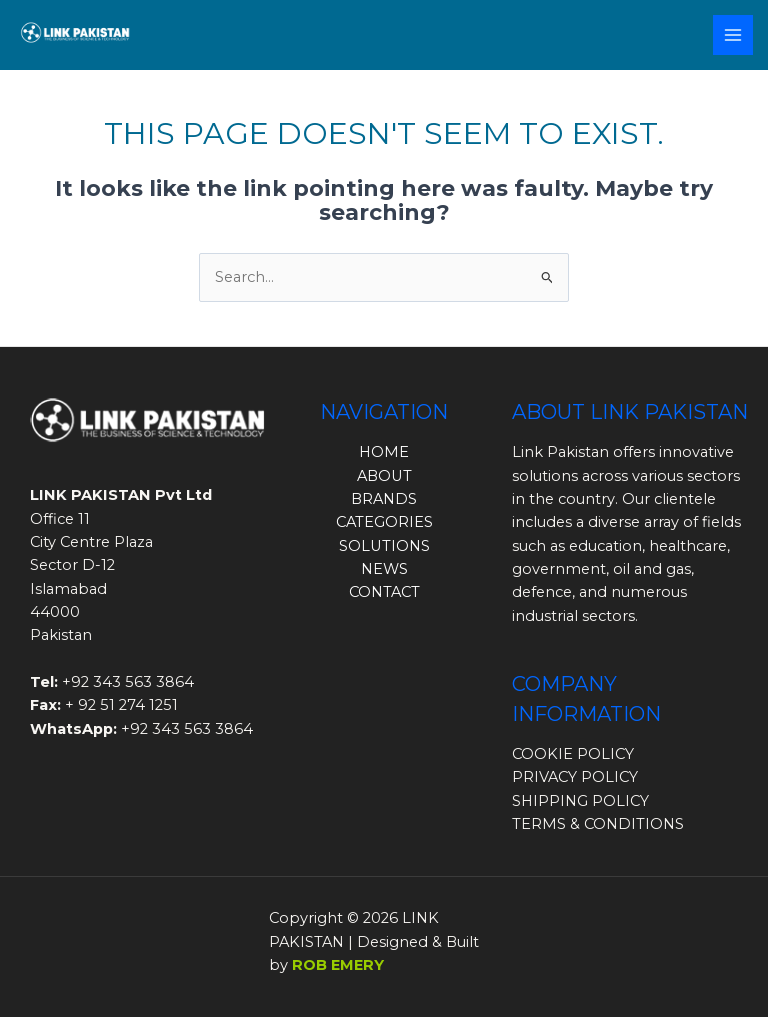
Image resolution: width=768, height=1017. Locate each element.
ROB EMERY (338, 965)
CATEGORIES (384, 522)
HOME (384, 452)
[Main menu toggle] (733, 35)
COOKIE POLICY (573, 754)
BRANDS (384, 499)
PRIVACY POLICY (575, 777)
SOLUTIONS (384, 546)
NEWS (384, 569)
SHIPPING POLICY (580, 801)
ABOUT (384, 476)
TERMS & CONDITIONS (598, 824)
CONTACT (384, 592)
